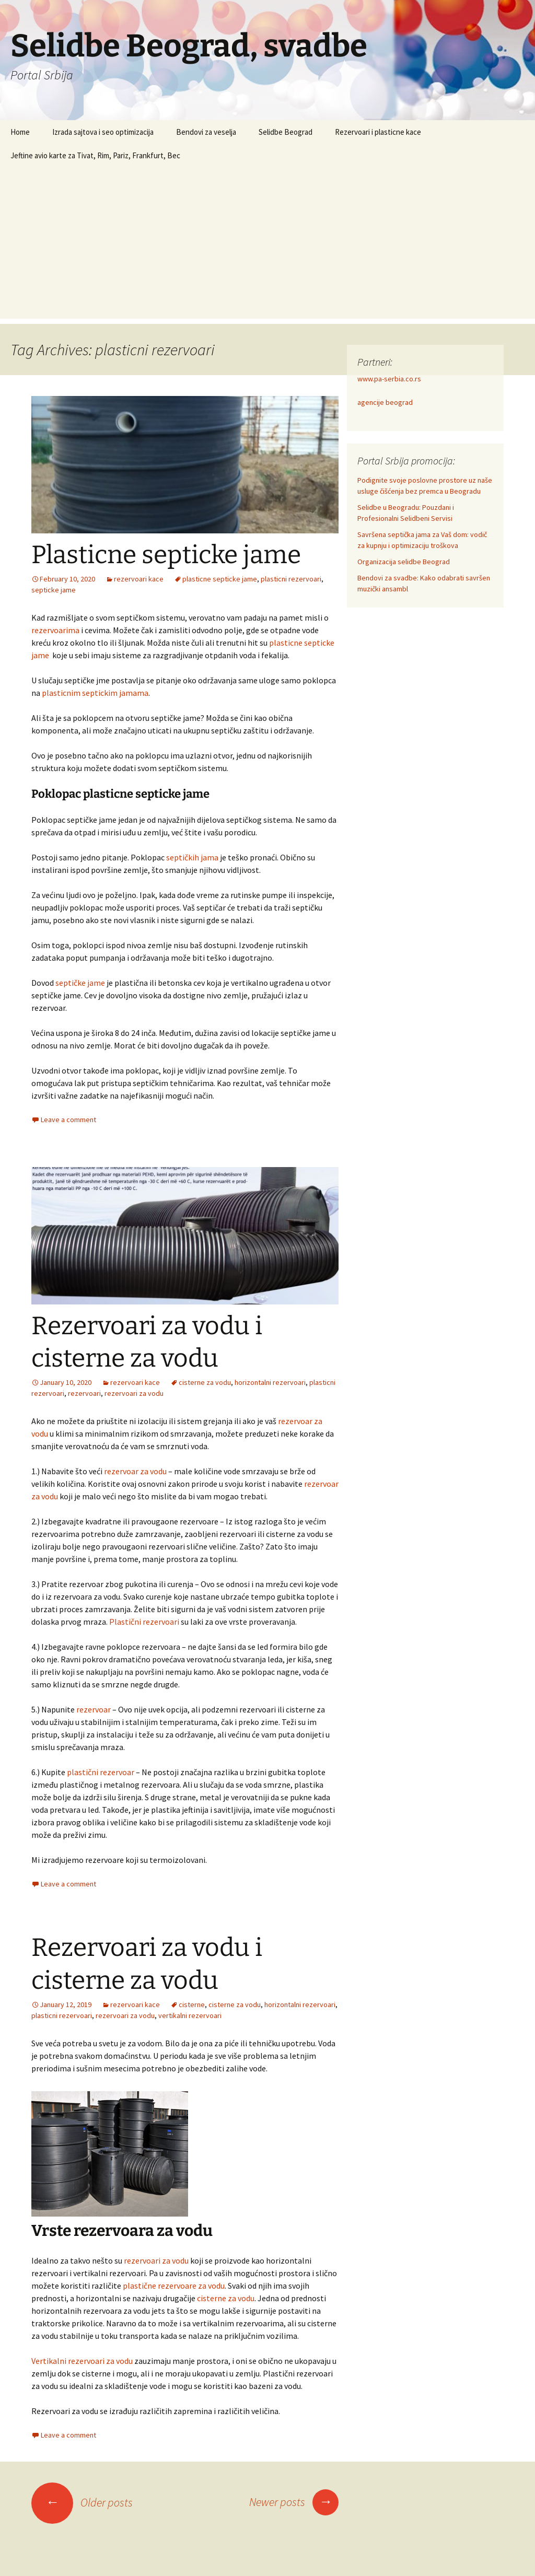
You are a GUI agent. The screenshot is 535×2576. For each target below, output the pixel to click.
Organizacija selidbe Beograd (403, 561)
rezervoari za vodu (134, 1393)
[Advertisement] (267, 245)
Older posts (82, 2502)
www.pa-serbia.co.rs (389, 378)
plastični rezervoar (100, 1772)
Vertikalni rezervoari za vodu (82, 2361)
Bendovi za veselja (206, 132)
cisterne (192, 2004)
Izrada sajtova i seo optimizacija (103, 132)
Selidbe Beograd (285, 132)
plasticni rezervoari (291, 579)
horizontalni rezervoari (270, 1382)
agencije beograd (385, 402)
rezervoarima (55, 630)
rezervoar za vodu (135, 1471)
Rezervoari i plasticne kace (378, 132)
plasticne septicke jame (219, 579)
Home (20, 132)
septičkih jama (192, 857)
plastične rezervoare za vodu (174, 2285)
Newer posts (294, 2502)
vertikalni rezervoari (190, 2015)
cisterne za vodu (205, 1382)
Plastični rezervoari (144, 1621)
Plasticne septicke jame (166, 555)
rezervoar (93, 1709)
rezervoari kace (139, 579)
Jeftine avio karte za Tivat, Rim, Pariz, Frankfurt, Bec (95, 155)
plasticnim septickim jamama (95, 692)
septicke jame (53, 590)
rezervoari (84, 1393)
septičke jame (80, 982)
